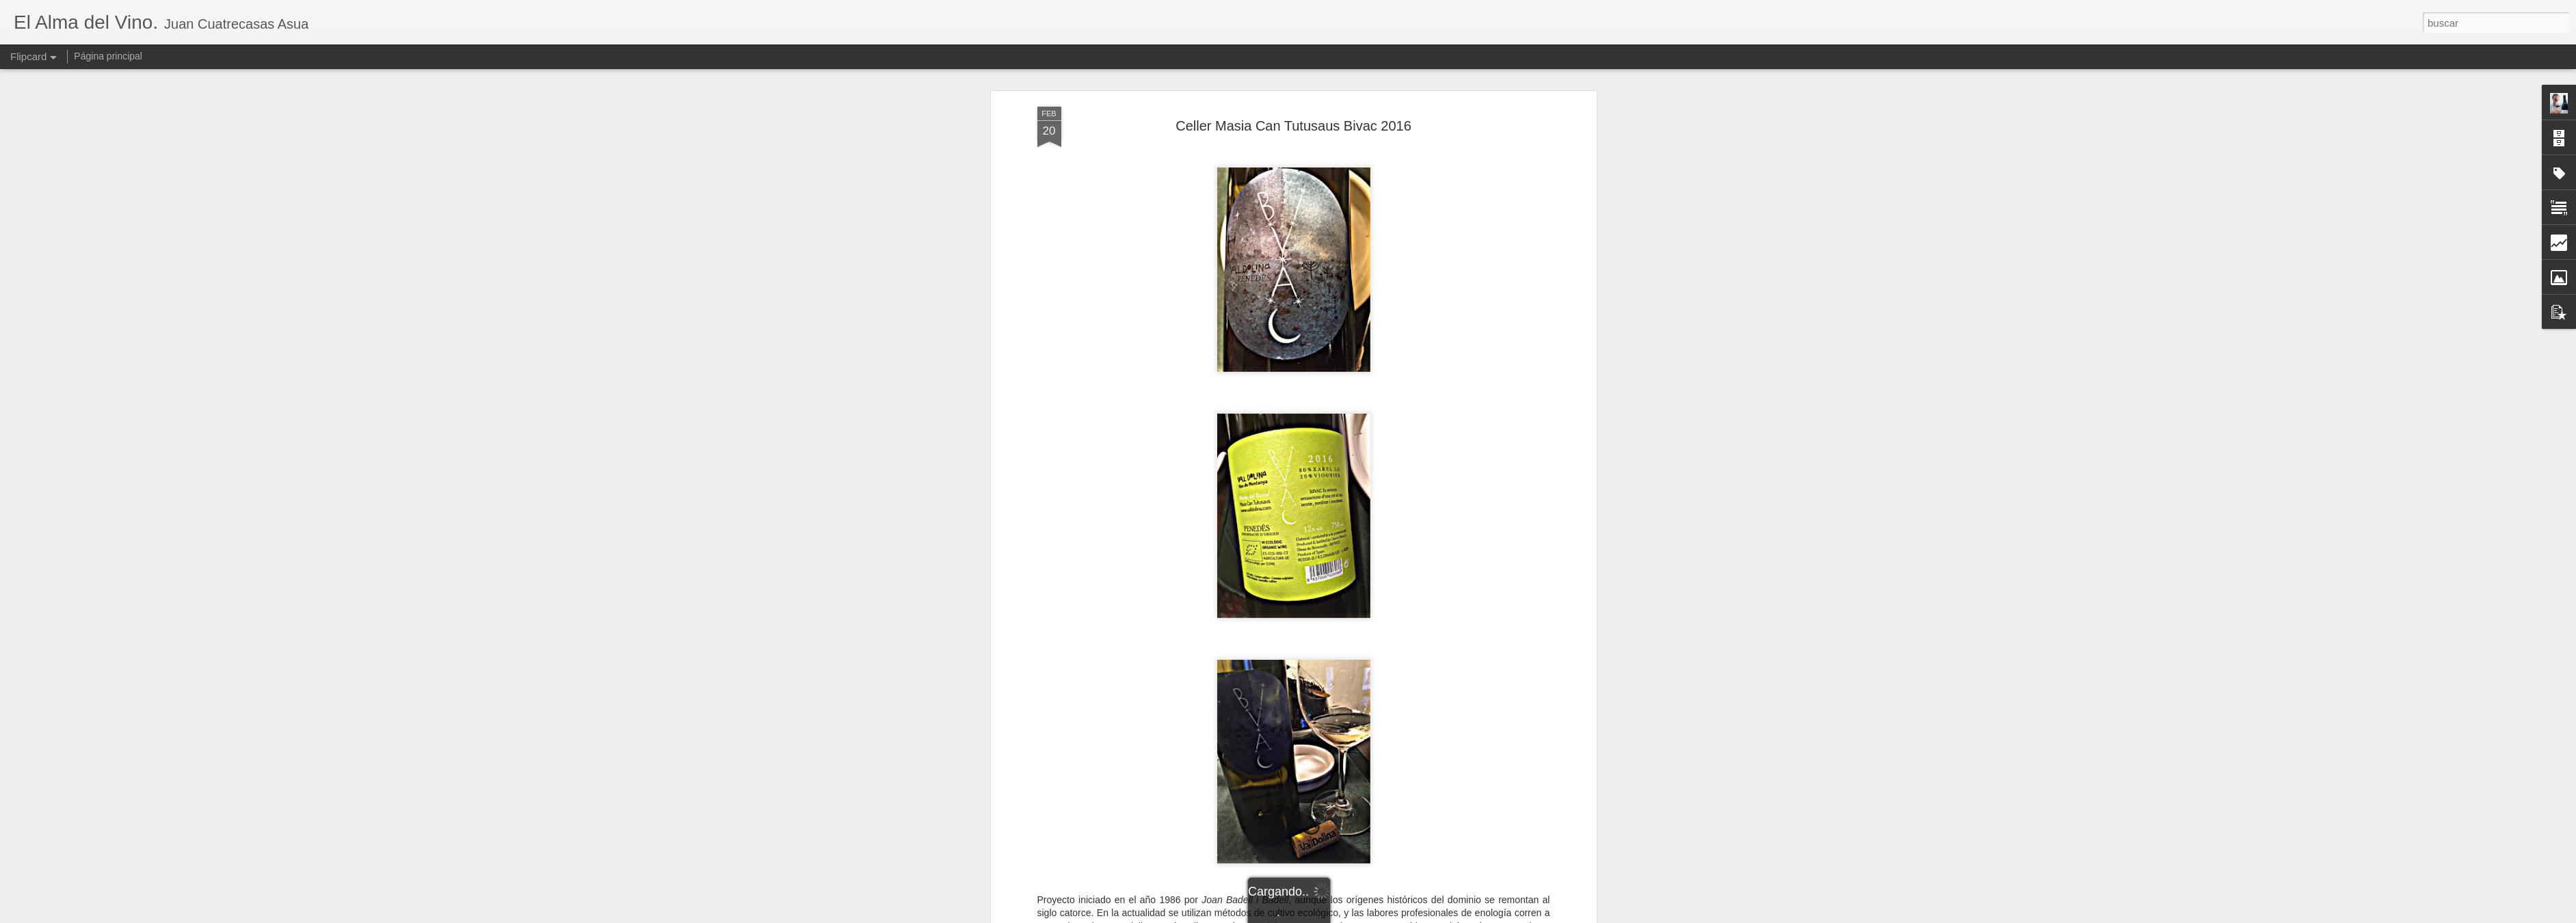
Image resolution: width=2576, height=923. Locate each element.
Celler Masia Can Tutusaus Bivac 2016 (1293, 74)
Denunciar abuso (1386, 915)
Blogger (1341, 915)
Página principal (108, 56)
